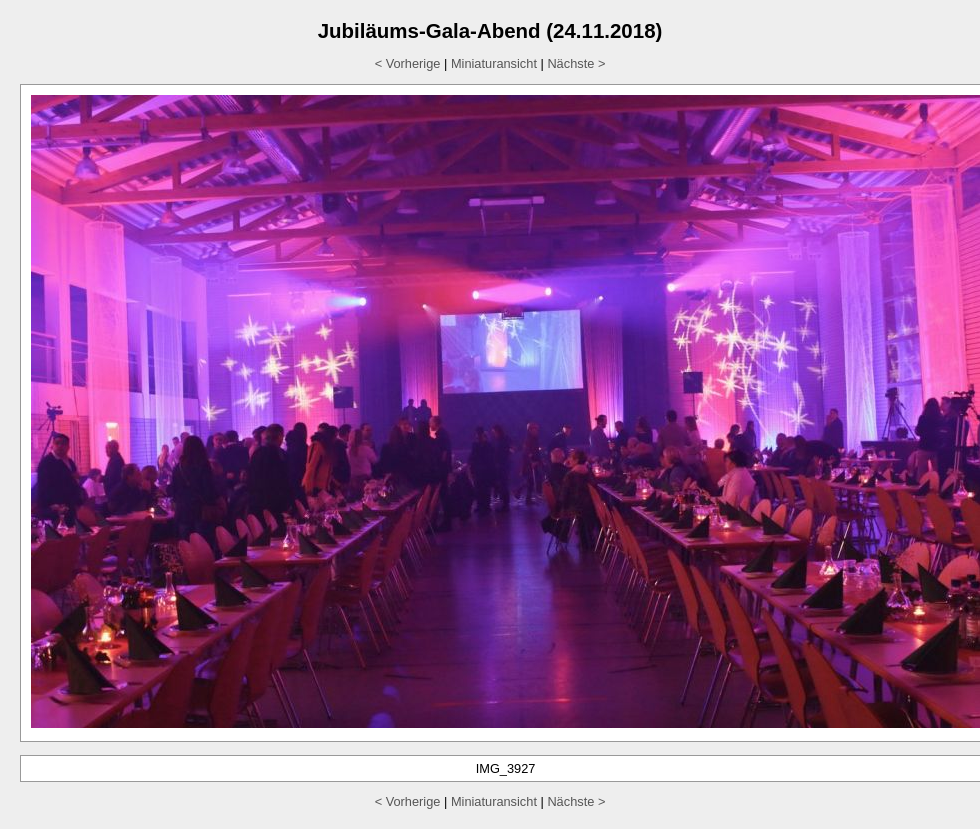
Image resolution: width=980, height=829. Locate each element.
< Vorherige (408, 63)
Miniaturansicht (494, 63)
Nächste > (576, 63)
